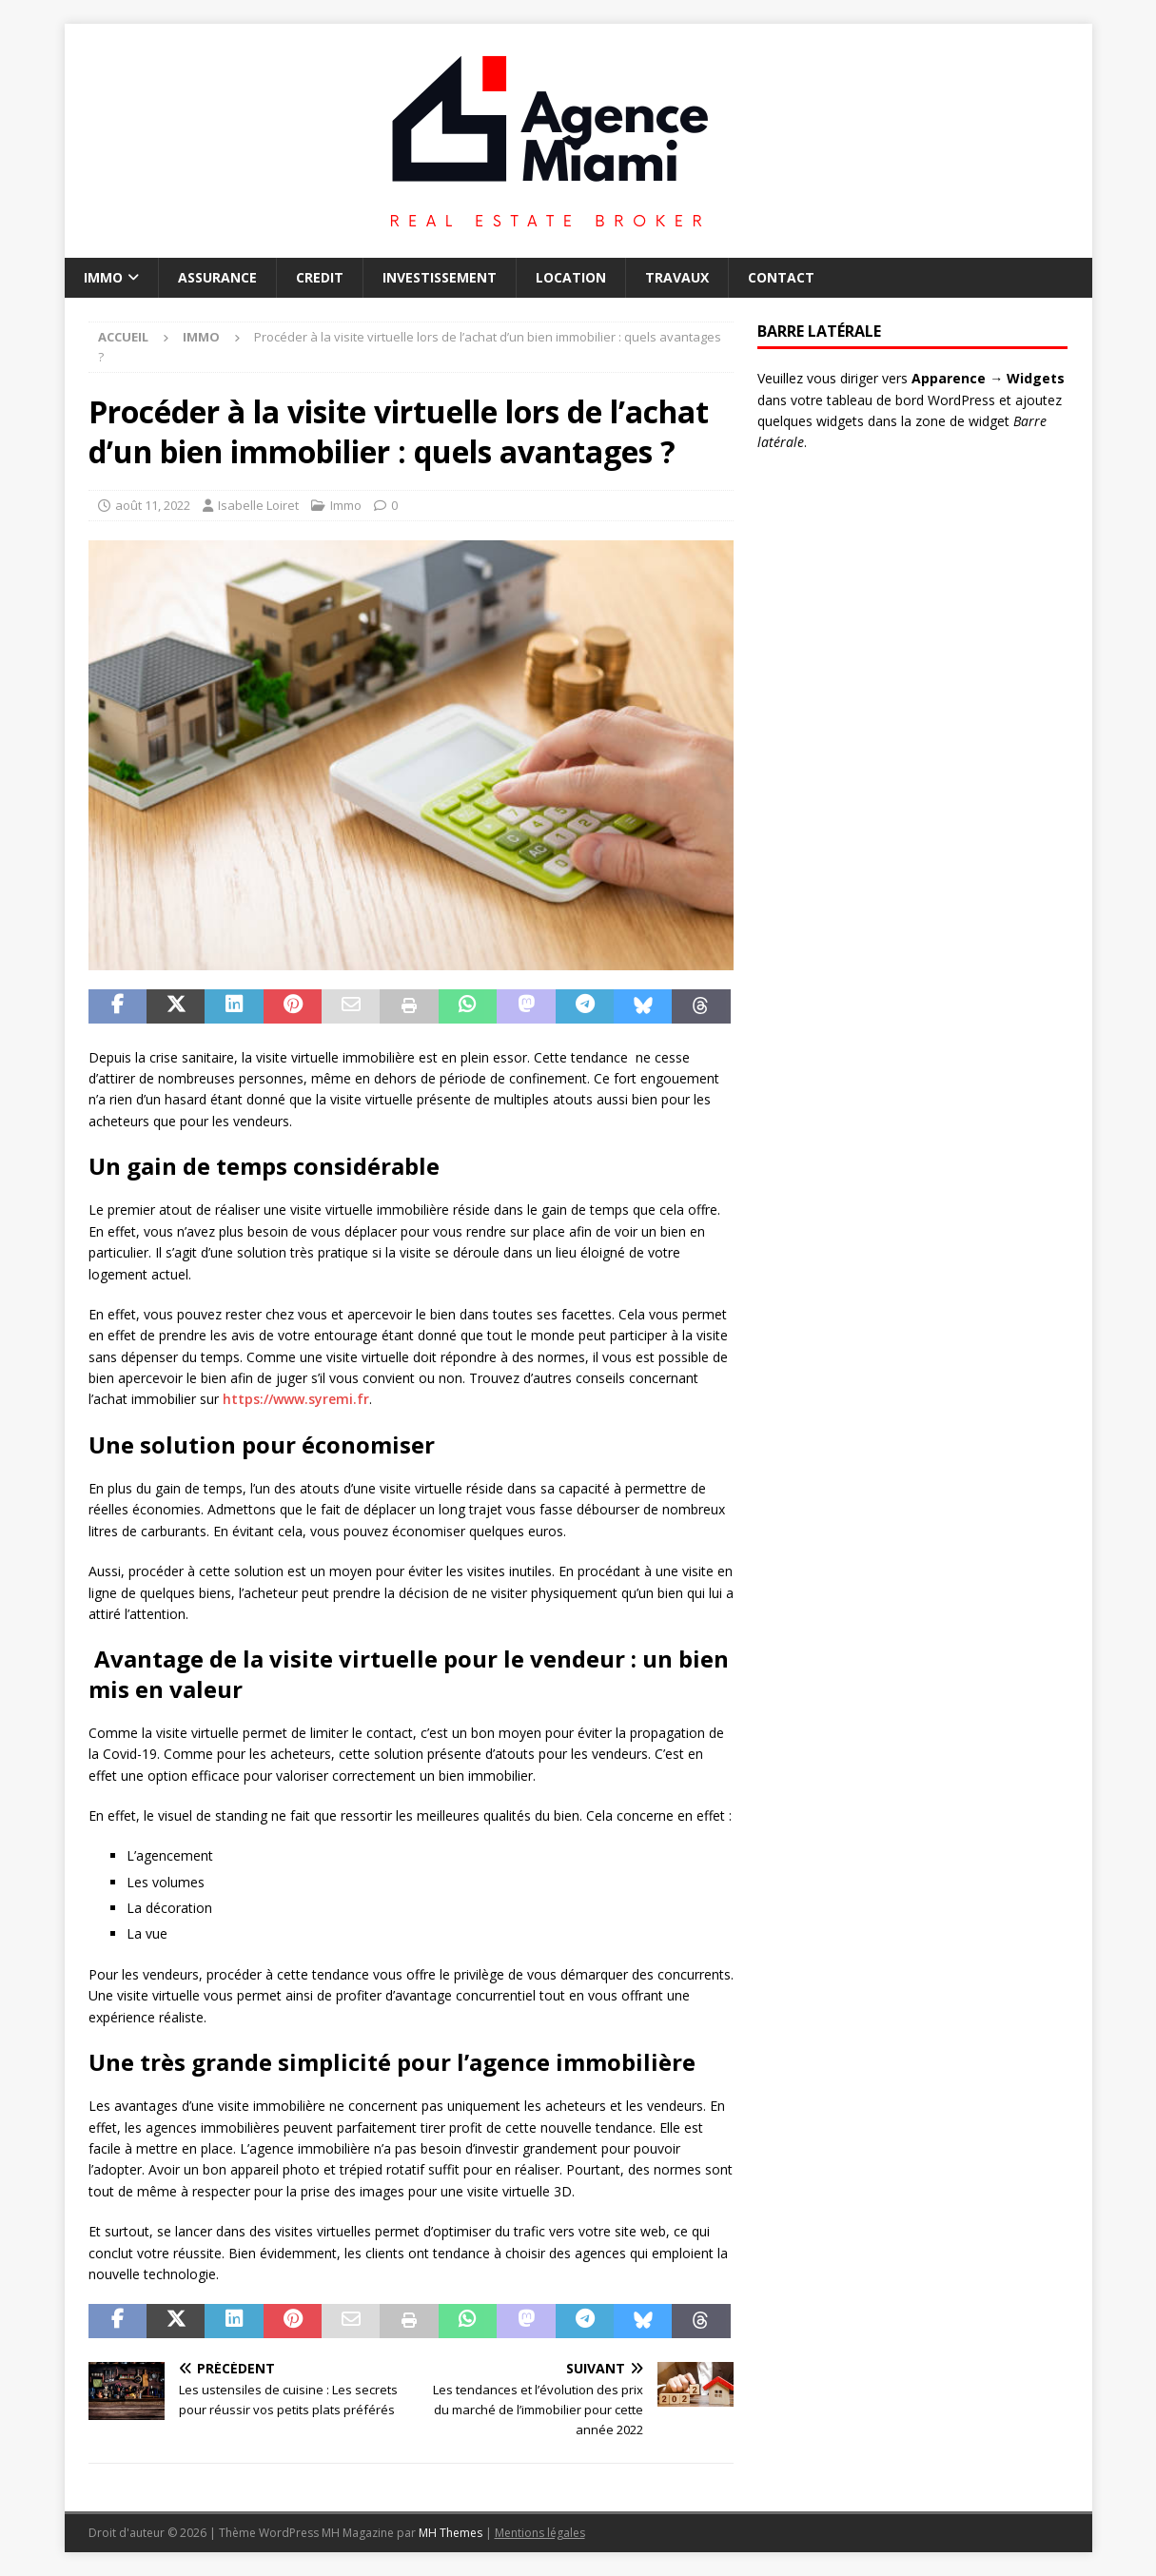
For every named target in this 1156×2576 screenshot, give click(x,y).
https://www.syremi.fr (296, 1399)
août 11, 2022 (152, 505)
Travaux (677, 277)
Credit (319, 277)
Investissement (439, 277)
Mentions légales (540, 2533)
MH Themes (450, 2533)
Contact (781, 277)
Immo (103, 277)
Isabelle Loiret (258, 505)
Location (571, 277)
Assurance (217, 277)
